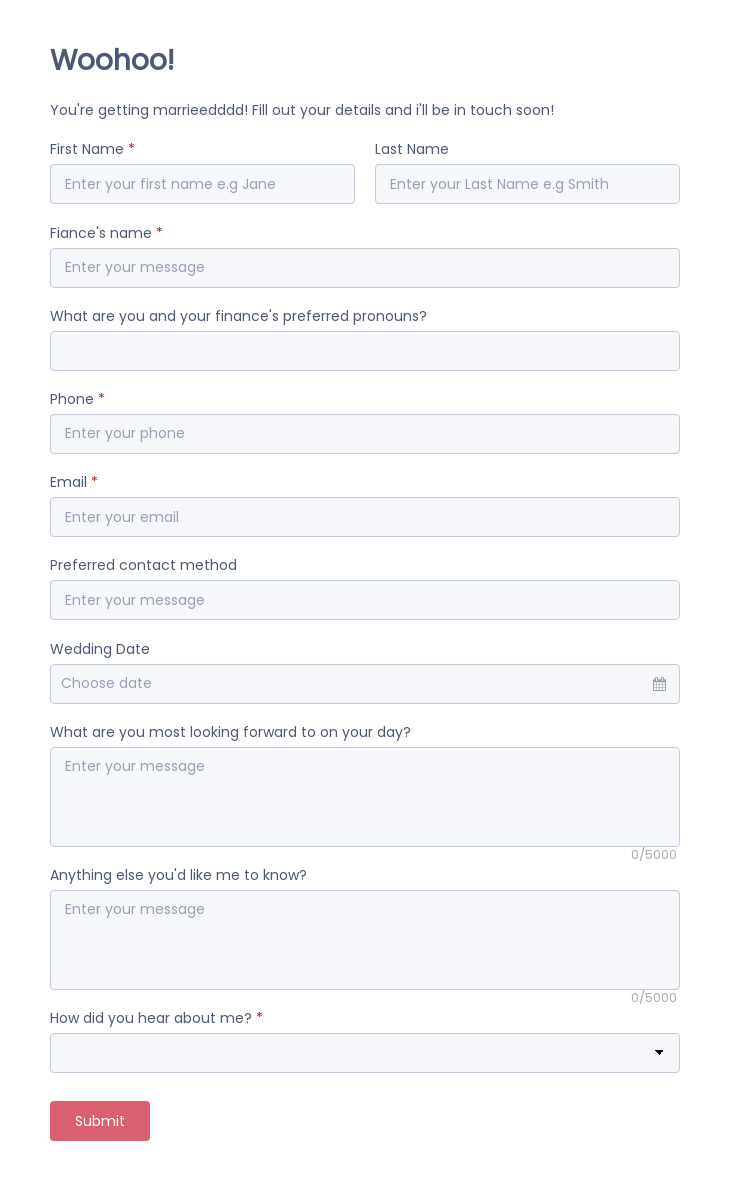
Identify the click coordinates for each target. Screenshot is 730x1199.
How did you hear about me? (156, 1018)
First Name (92, 149)
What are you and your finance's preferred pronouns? (238, 316)
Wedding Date (100, 649)
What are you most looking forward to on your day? (230, 732)
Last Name (412, 149)
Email (74, 482)
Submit (100, 1121)
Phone (77, 399)
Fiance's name (106, 233)
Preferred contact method (143, 565)
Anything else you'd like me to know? (178, 875)
